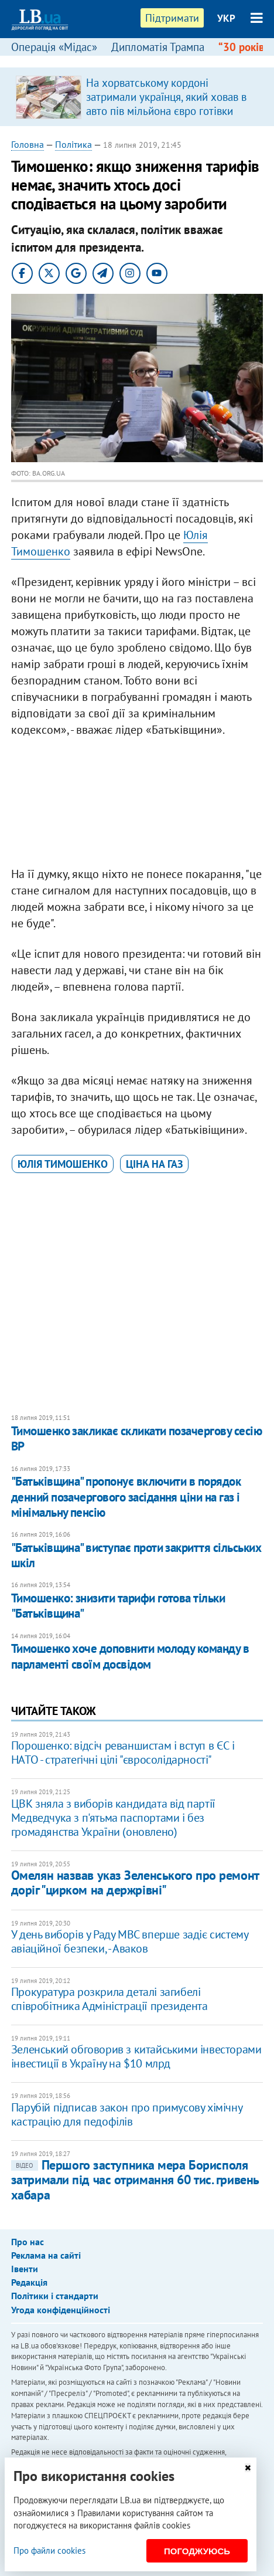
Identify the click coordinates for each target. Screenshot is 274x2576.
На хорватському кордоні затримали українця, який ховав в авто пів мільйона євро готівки (166, 97)
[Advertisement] (137, 804)
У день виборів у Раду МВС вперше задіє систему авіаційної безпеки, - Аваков (129, 1941)
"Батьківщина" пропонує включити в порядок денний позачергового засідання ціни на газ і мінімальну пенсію (126, 1496)
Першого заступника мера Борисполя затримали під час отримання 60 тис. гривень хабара (135, 2180)
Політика (73, 144)
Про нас (27, 2242)
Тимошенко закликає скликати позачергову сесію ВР (136, 1438)
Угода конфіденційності (60, 2310)
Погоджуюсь (197, 2551)
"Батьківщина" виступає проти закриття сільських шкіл (136, 1555)
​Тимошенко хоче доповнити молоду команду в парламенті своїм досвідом (130, 1656)
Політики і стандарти (54, 2296)
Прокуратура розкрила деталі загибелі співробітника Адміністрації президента (109, 1999)
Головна (27, 144)
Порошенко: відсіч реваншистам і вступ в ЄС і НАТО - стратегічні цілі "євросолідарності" (122, 1752)
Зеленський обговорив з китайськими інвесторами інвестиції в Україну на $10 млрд (136, 2056)
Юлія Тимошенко (63, 1164)
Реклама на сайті (46, 2255)
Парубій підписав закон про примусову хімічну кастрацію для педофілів (126, 2114)
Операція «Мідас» (54, 47)
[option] (137, 96)
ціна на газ (154, 1164)
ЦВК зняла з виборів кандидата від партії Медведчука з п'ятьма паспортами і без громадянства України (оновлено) (113, 1817)
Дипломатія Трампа (157, 47)
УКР (226, 18)
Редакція (29, 2282)
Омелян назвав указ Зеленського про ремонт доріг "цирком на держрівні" (135, 1882)
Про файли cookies (49, 2550)
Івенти (24, 2269)
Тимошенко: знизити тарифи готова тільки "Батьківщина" (118, 1605)
